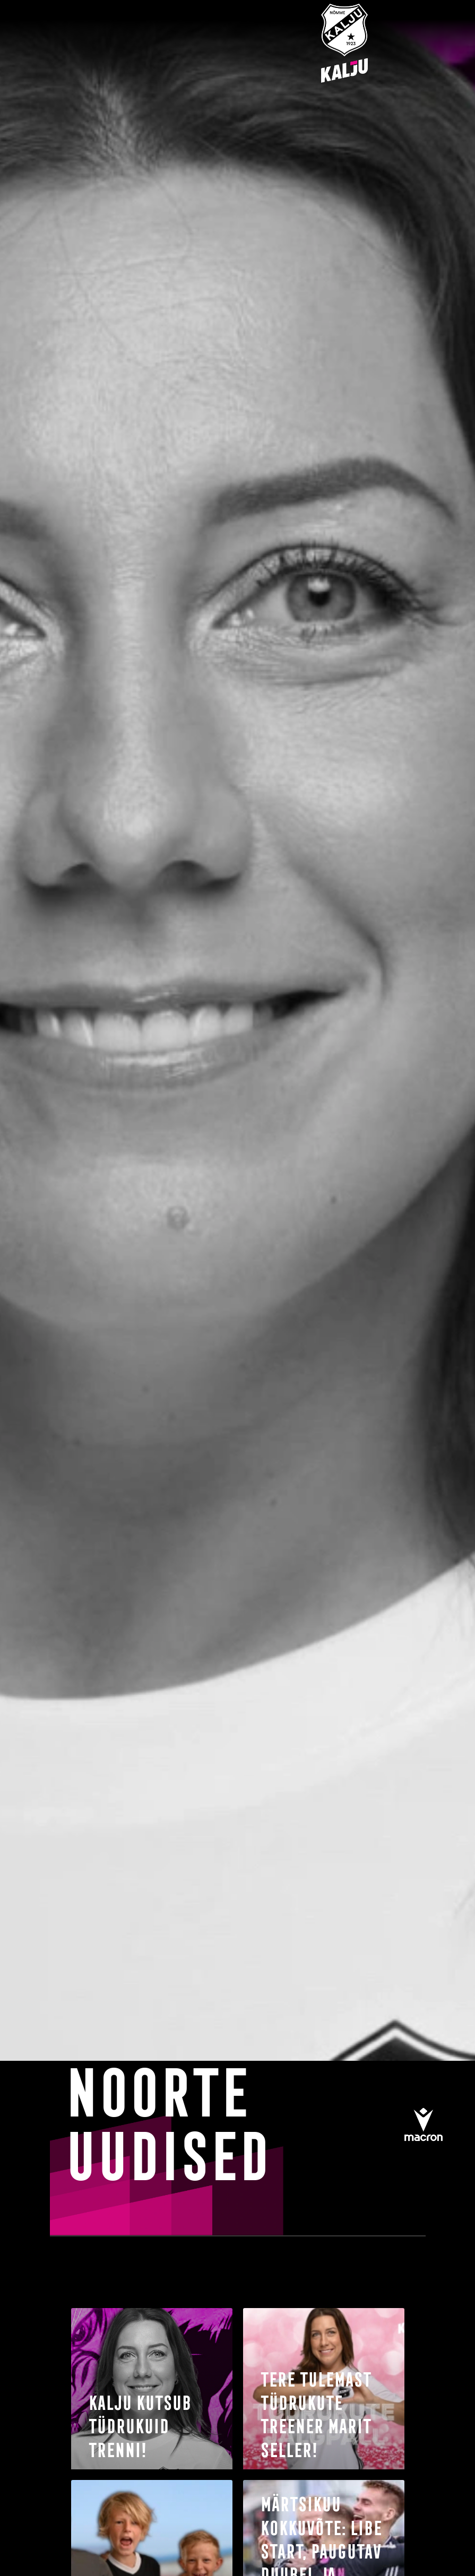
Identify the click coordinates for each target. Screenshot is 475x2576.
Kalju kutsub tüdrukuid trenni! (138, 2426)
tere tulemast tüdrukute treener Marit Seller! (314, 2414)
